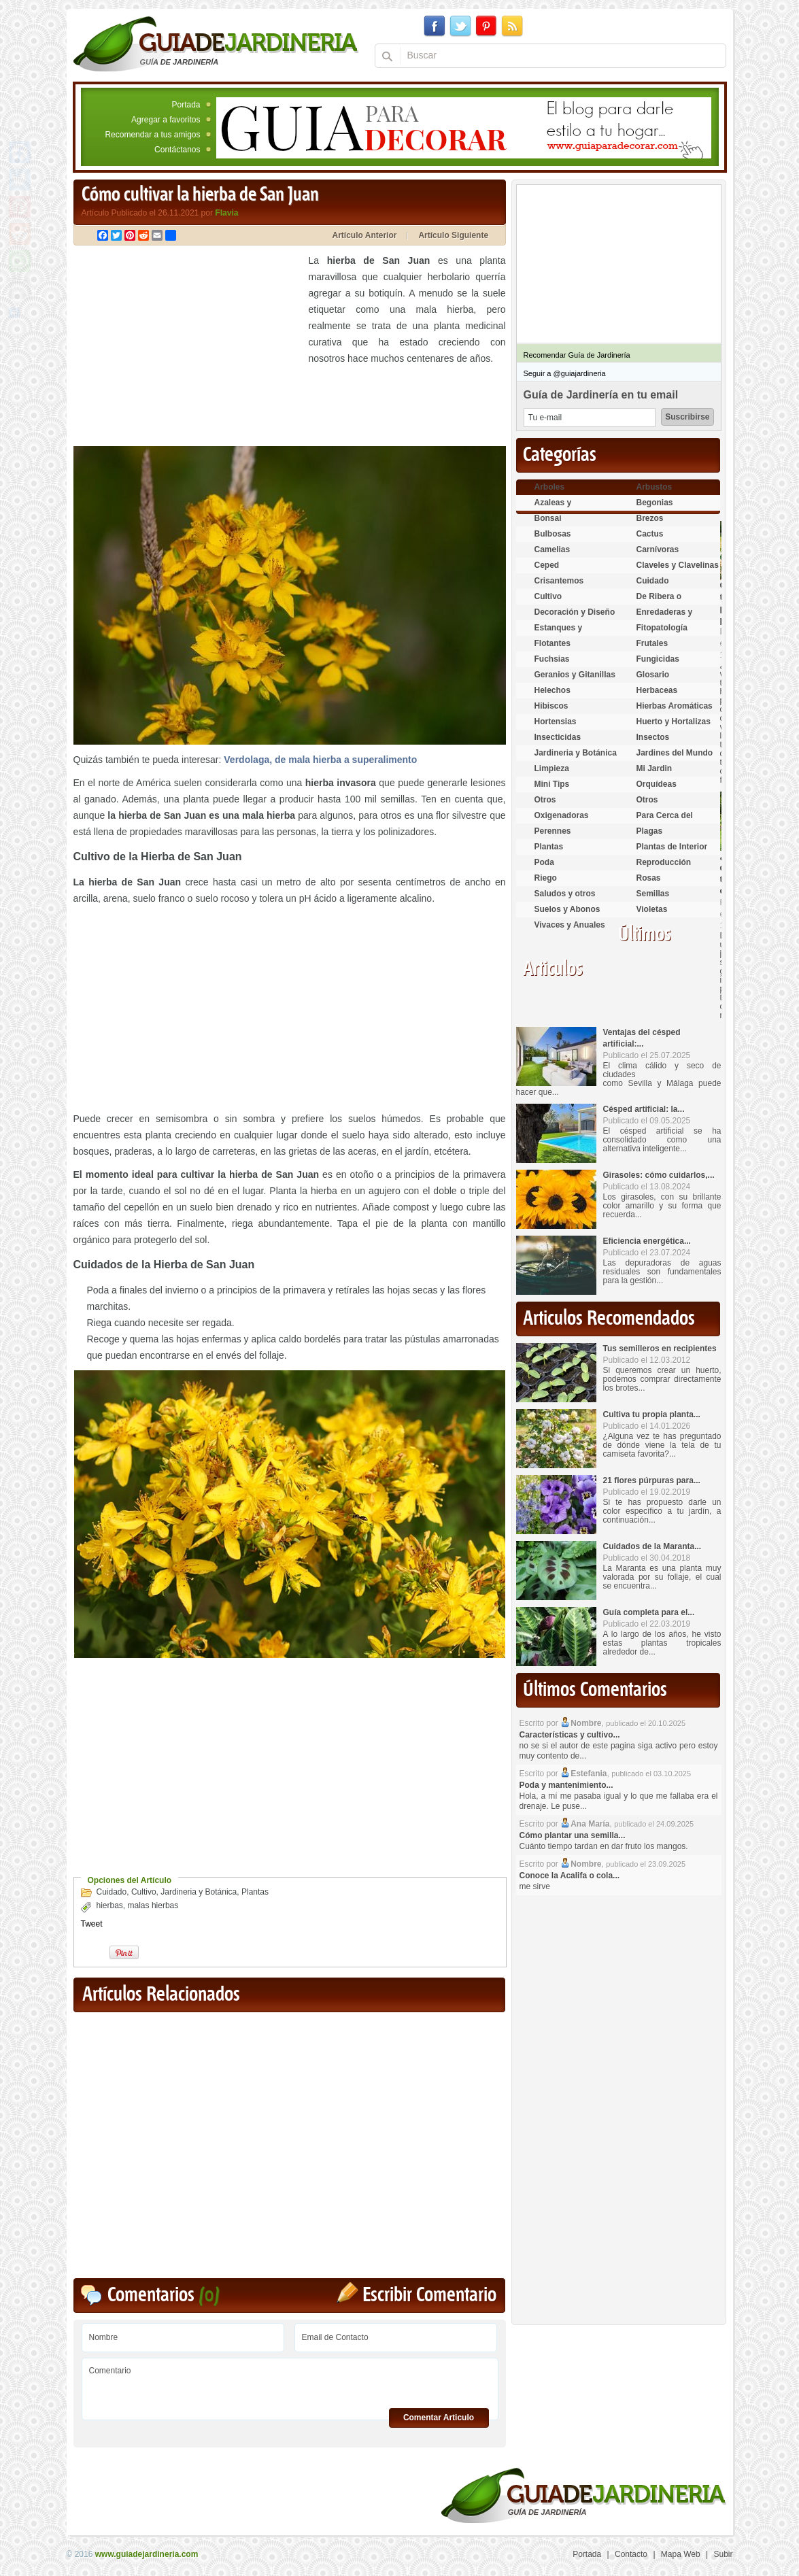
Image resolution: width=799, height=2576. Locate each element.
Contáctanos (177, 149)
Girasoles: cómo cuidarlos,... (659, 1175)
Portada (185, 104)
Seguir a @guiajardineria (565, 373)
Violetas (652, 909)
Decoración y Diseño (574, 612)
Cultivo (143, 1892)
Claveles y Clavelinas (677, 565)
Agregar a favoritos (165, 119)
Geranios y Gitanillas (574, 674)
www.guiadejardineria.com (147, 2554)
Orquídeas (656, 784)
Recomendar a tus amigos (152, 134)
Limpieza (551, 768)
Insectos (653, 737)
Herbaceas (657, 690)
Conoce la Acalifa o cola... (570, 1875)
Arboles (549, 487)
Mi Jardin (654, 768)
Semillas (653, 893)
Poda (544, 862)
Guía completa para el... (649, 1612)
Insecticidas (557, 737)
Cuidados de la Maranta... (652, 1546)
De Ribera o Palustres (659, 602)
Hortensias (555, 721)
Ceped (547, 565)
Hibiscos (551, 706)
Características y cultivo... (570, 1735)
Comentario (290, 2384)
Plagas (649, 831)
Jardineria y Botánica (198, 1892)
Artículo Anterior (365, 235)
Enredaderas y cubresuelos (664, 617)
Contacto (631, 2554)
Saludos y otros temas (565, 899)
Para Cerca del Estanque (664, 821)
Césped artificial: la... (644, 1109)
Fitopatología (661, 627)
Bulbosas (552, 534)
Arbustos (654, 487)
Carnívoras (657, 549)
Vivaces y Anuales (569, 925)
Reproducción (664, 862)
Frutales (652, 643)
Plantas (255, 1892)
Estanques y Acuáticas (558, 633)
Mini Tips (552, 784)
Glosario (653, 674)
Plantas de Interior (672, 846)
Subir (722, 2554)
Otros (545, 799)
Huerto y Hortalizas (673, 721)
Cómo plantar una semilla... (573, 1835)
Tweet (92, 1924)
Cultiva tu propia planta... (651, 1414)
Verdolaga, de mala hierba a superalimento (320, 759)
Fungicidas (657, 659)
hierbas (110, 1905)
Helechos (552, 690)
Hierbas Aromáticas (674, 706)
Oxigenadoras (561, 815)
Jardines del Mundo (674, 753)
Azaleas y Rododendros (561, 508)
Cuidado (112, 1892)
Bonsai (548, 518)
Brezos (650, 518)
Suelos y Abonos (567, 909)
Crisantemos (559, 581)
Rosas (648, 878)
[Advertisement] (187, 347)
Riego (545, 878)
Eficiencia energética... (647, 1241)
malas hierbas (153, 1905)
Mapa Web (680, 2554)
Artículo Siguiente (453, 235)
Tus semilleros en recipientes (660, 1348)
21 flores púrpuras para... (651, 1480)
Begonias (654, 502)
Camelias (552, 549)
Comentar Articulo (438, 2417)
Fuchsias (552, 659)
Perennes (552, 831)
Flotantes (552, 643)
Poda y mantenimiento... (566, 1785)
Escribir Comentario (429, 2295)
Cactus (650, 534)
